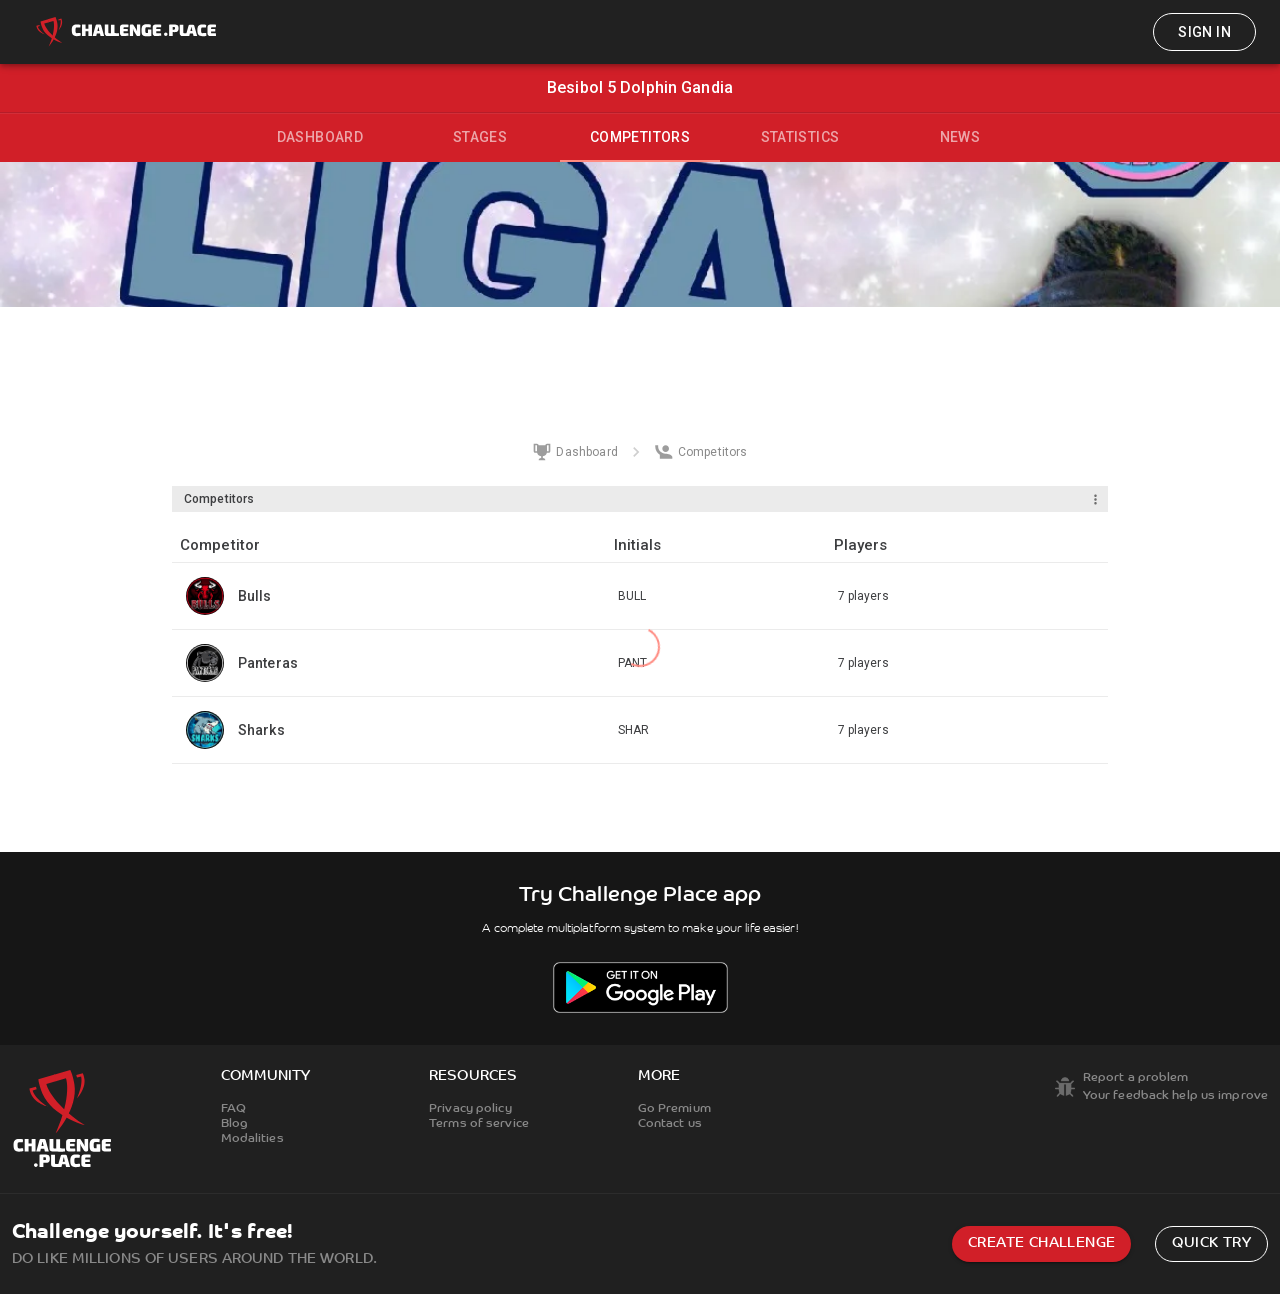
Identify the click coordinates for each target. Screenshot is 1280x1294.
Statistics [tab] (800, 137)
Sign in (1204, 32)
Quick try (1211, 1243)
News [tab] (960, 137)
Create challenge (1041, 1243)
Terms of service (479, 1124)
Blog (234, 1124)
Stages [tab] (480, 137)
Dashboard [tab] (320, 137)
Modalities (252, 1139)
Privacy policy (470, 1109)
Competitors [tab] (640, 137)
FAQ (233, 1109)
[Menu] (1095, 499)
